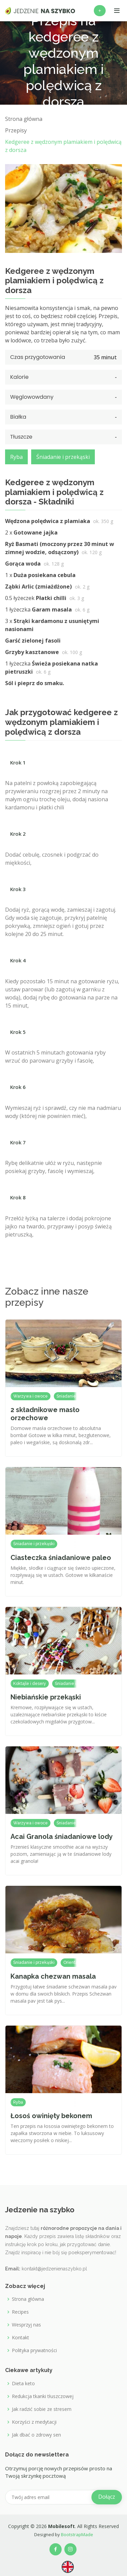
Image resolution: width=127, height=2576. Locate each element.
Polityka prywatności (34, 2350)
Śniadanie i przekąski (63, 457)
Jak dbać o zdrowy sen (36, 2434)
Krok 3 (18, 889)
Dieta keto (23, 2383)
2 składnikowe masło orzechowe (45, 1414)
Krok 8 (18, 1197)
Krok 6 (18, 1087)
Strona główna (28, 2299)
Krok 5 (18, 1032)
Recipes (20, 2312)
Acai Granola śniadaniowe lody (61, 1836)
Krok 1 (18, 762)
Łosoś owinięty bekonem (51, 2116)
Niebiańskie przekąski (45, 1697)
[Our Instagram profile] (70, 2549)
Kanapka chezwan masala (53, 1976)
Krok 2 (18, 833)
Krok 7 (18, 1142)
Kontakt (20, 2337)
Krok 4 (18, 960)
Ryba (16, 457)
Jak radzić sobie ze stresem (41, 2409)
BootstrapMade (76, 2534)
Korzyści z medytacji (34, 2422)
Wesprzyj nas (26, 2324)
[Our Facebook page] (55, 2549)
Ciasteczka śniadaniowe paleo (60, 1558)
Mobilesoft (61, 2526)
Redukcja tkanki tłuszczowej (42, 2396)
